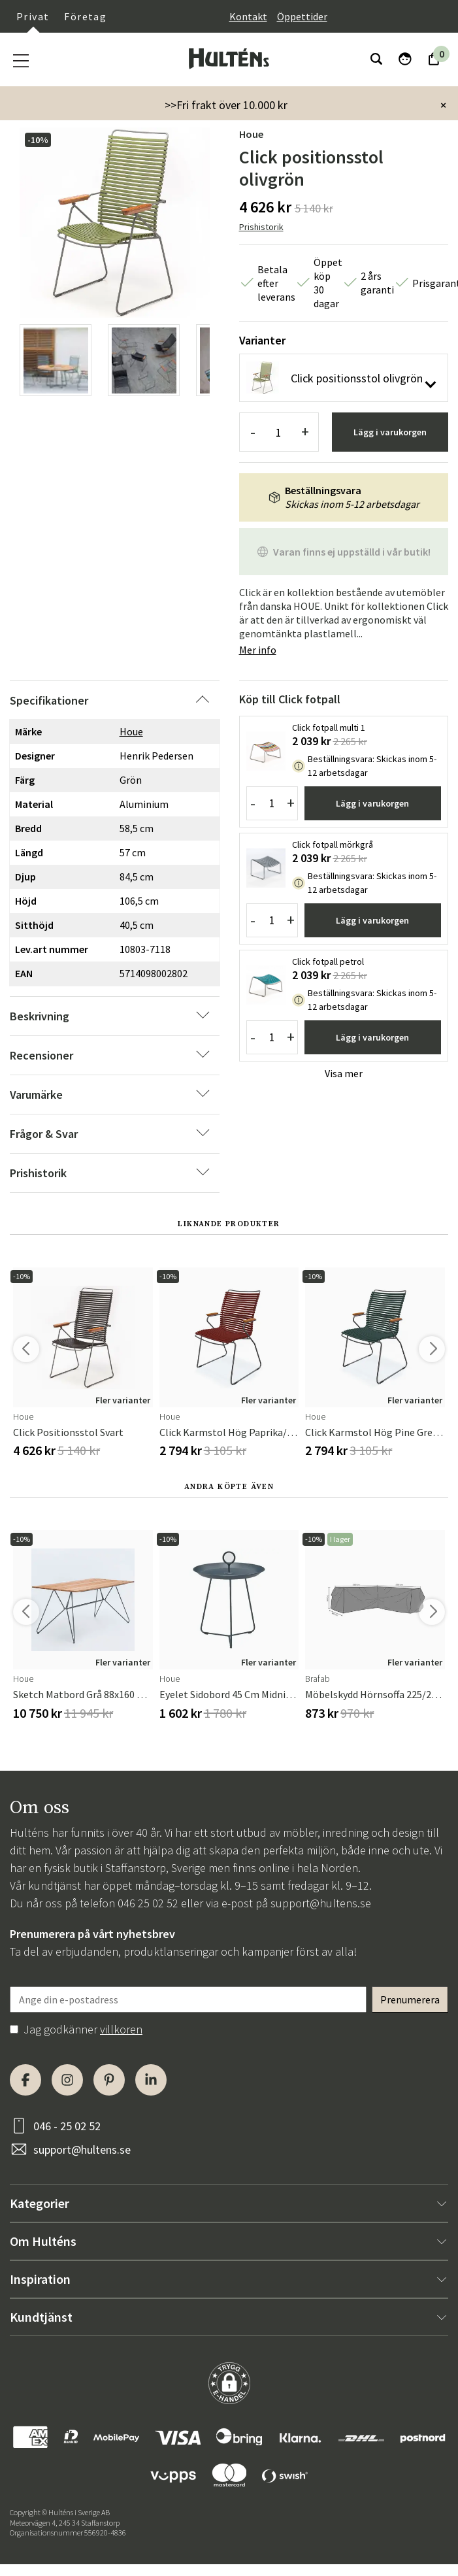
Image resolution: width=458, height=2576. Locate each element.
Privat (32, 16)
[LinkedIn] (151, 2080)
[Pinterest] (109, 2080)
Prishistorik (261, 227)
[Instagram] (67, 2080)
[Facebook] (25, 2080)
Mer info (257, 649)
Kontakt (248, 16)
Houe (251, 134)
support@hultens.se (320, 1903)
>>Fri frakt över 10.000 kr (226, 104)
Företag (85, 16)
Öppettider (302, 16)
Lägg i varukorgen (390, 432)
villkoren (121, 2029)
